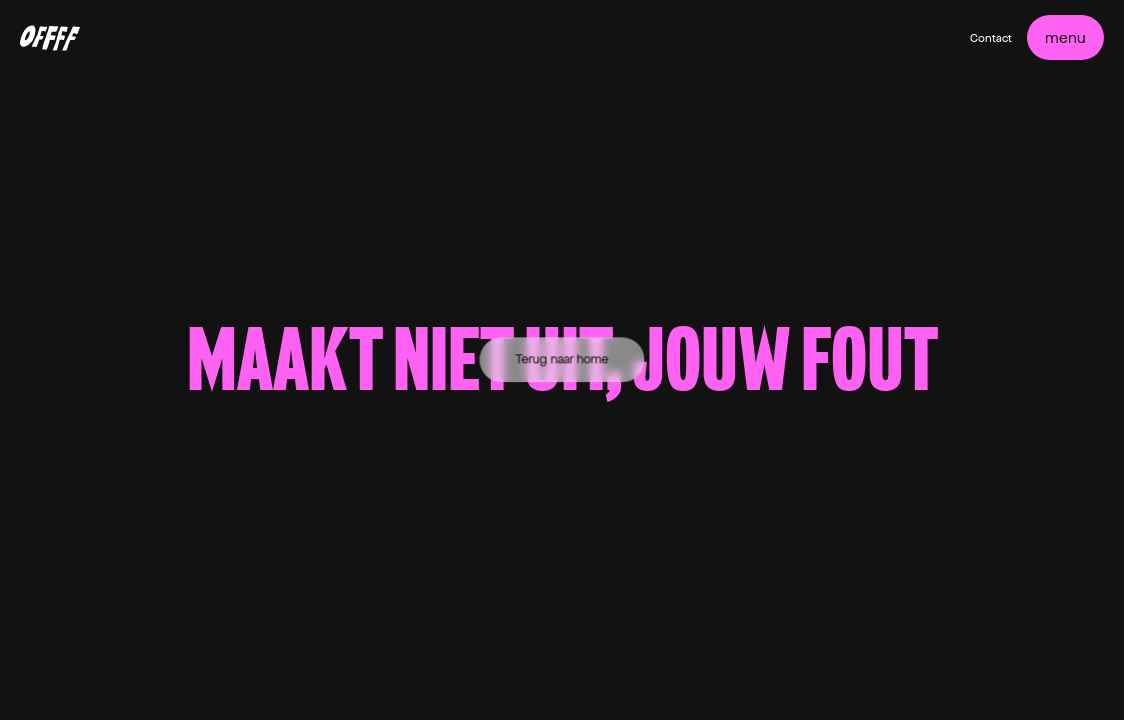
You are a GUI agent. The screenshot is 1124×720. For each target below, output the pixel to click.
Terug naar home (562, 359)
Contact (991, 38)
